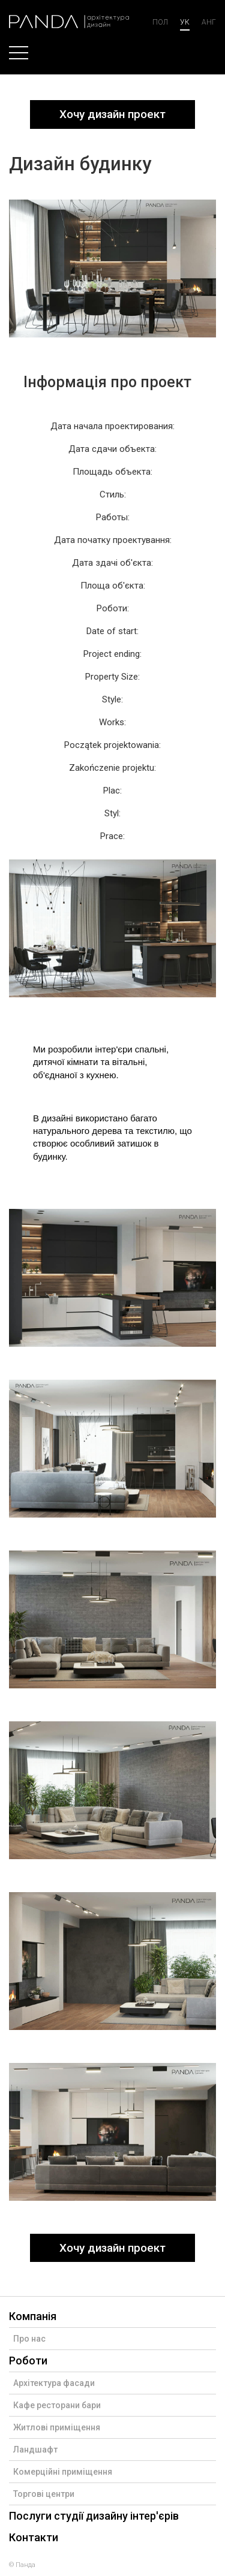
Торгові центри (43, 2494)
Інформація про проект (107, 382)
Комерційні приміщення (62, 2472)
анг (209, 22)
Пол (160, 22)
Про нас (29, 2338)
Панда (25, 2565)
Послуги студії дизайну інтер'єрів (94, 2515)
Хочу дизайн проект (112, 114)
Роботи (28, 2360)
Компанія (32, 2316)
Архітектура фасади (54, 2383)
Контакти (33, 2537)
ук (185, 22)
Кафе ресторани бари (57, 2405)
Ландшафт (35, 2449)
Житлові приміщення (56, 2427)
